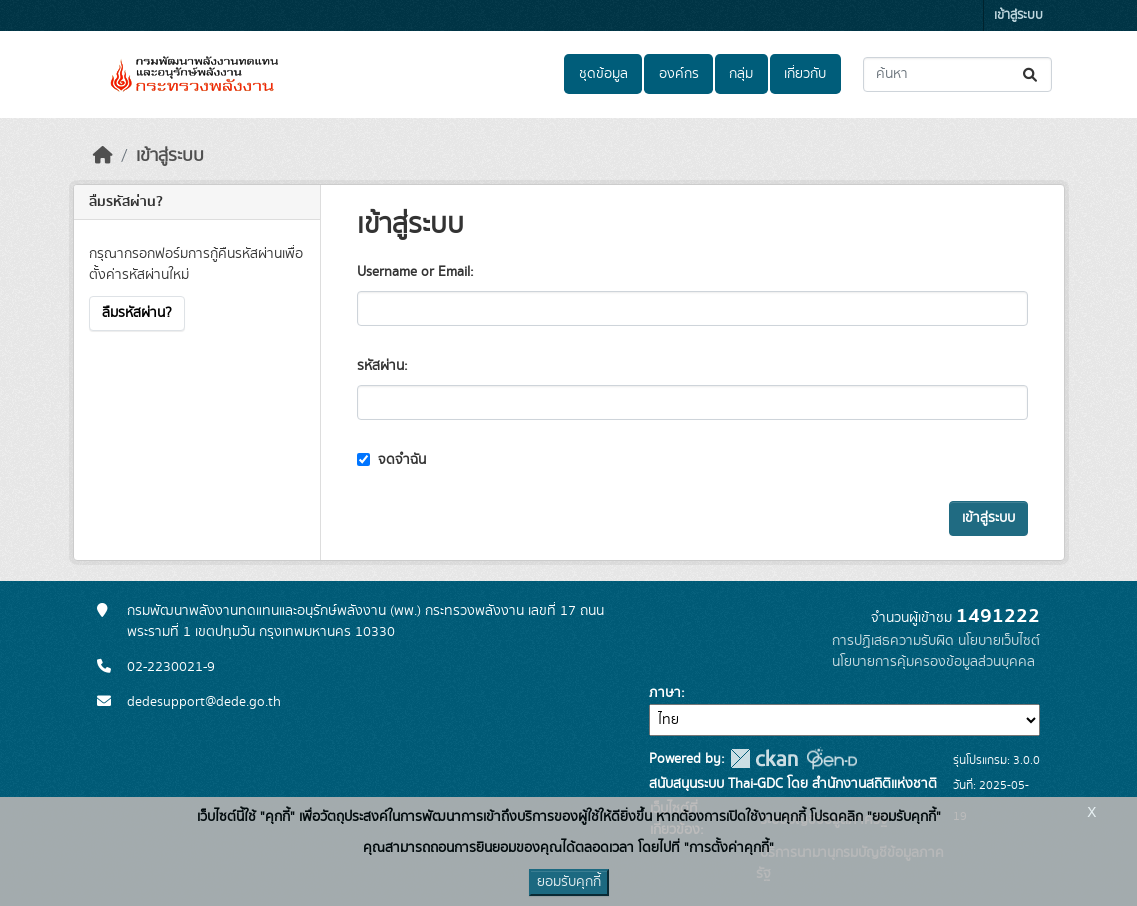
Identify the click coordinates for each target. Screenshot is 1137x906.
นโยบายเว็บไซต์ (999, 641)
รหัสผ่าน (380, 366)
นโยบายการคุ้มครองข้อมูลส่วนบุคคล (933, 662)
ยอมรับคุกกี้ (569, 882)
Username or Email (413, 272)
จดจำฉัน (391, 460)
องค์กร (679, 74)
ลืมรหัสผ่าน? (137, 313)
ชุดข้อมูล (603, 74)
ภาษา (665, 693)
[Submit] (1031, 74)
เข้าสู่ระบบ (1018, 15)
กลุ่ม (741, 74)
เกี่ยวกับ (805, 74)
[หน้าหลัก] (103, 156)
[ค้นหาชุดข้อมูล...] (957, 74)
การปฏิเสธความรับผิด (893, 641)
